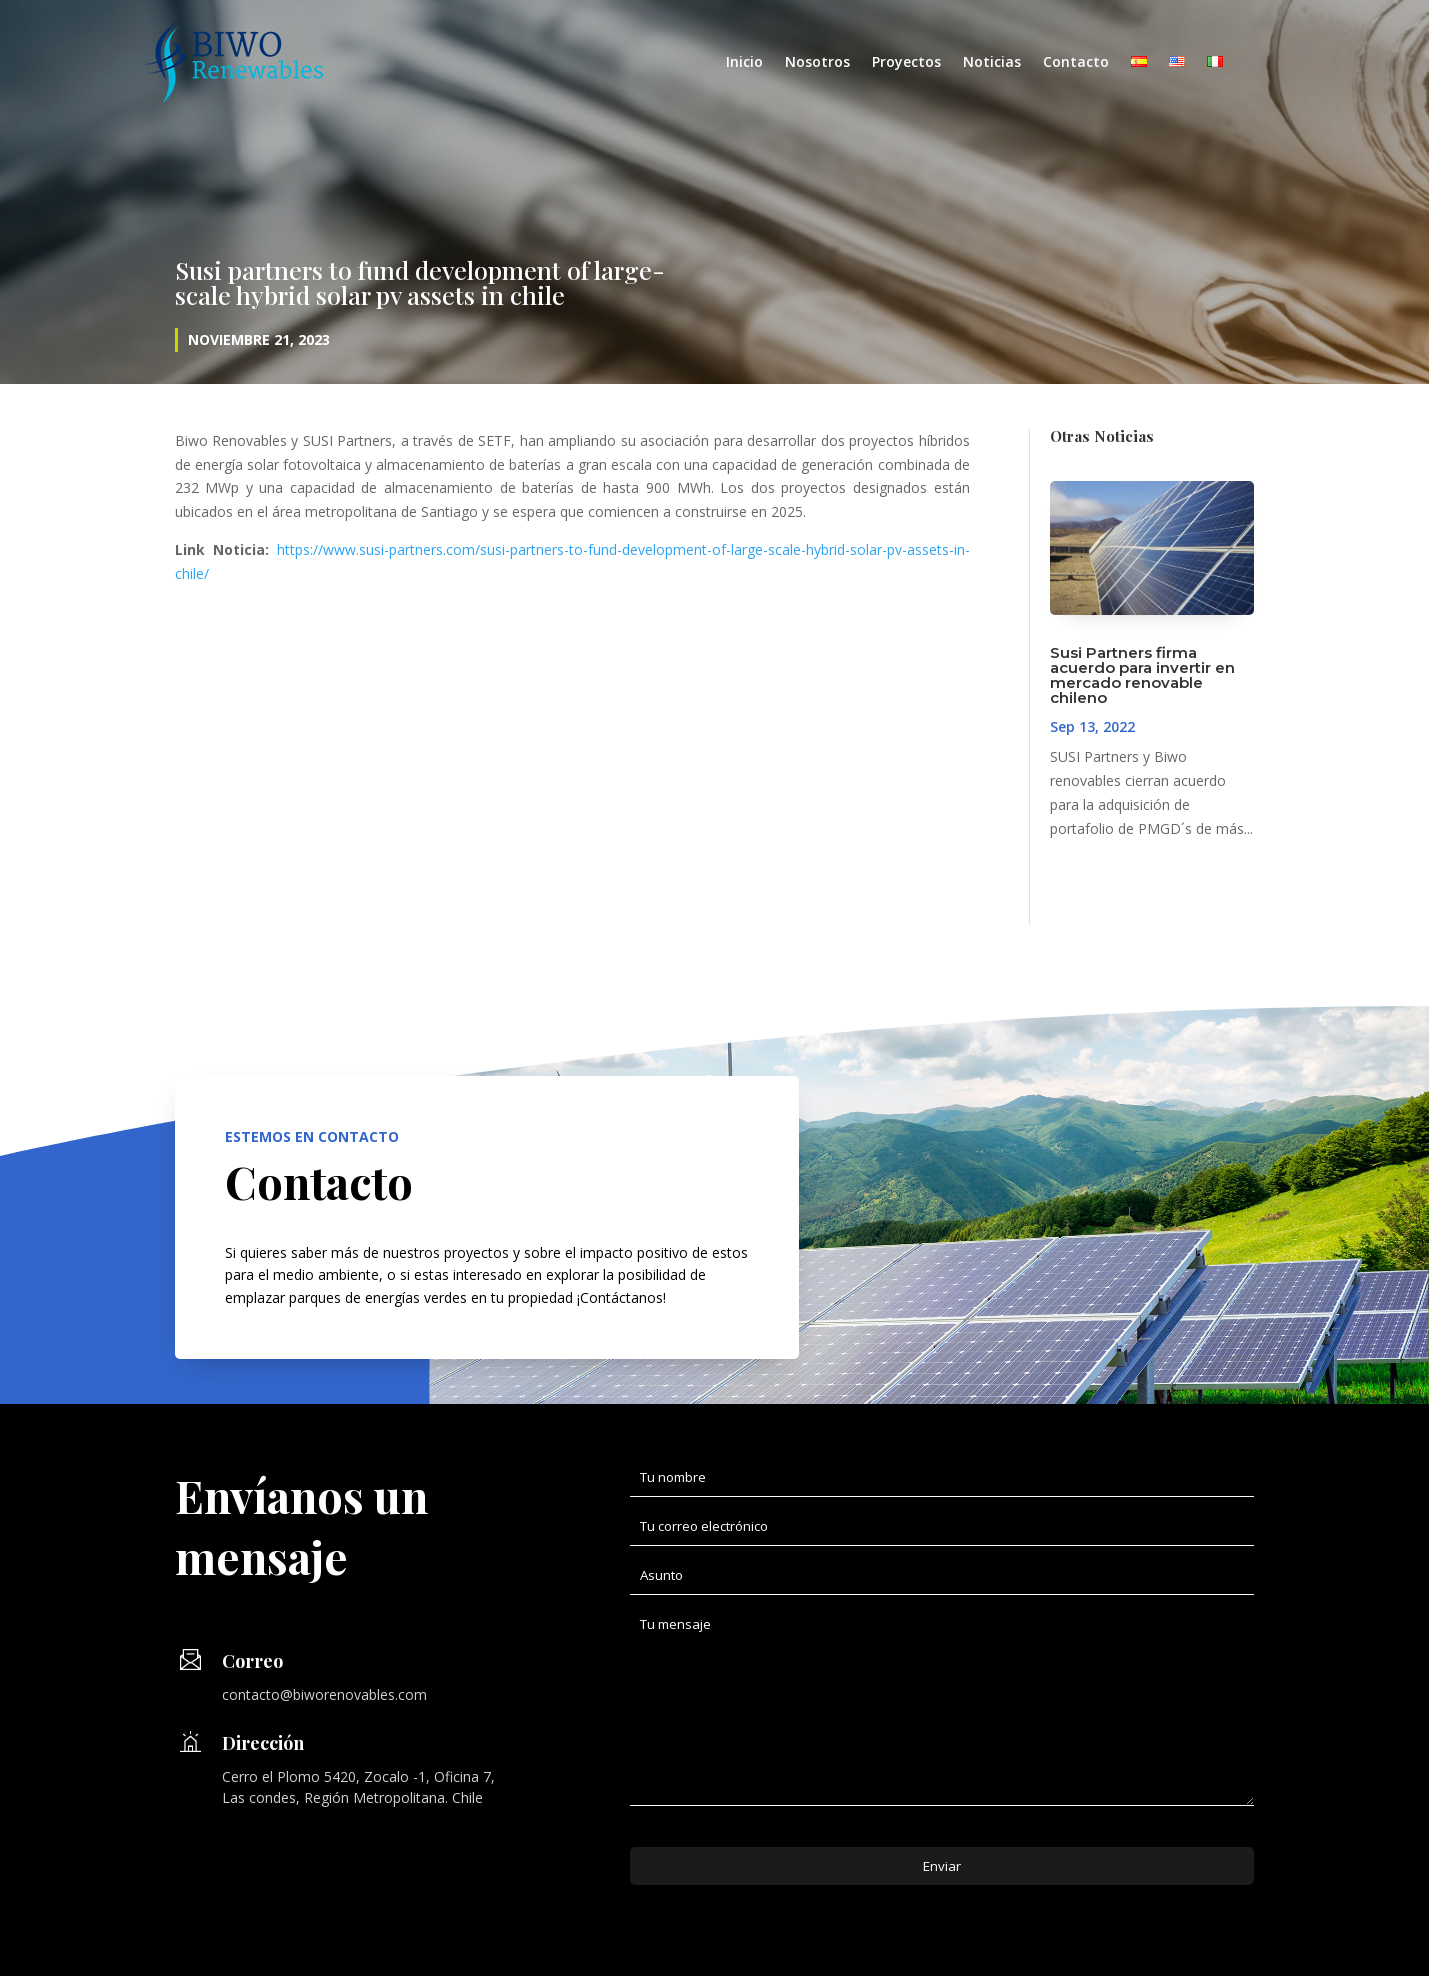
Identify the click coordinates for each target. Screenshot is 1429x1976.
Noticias (992, 63)
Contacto (1076, 63)
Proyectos (906, 63)
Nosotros (817, 63)
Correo (252, 1661)
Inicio (744, 63)
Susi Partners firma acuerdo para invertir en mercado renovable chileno (1142, 675)
